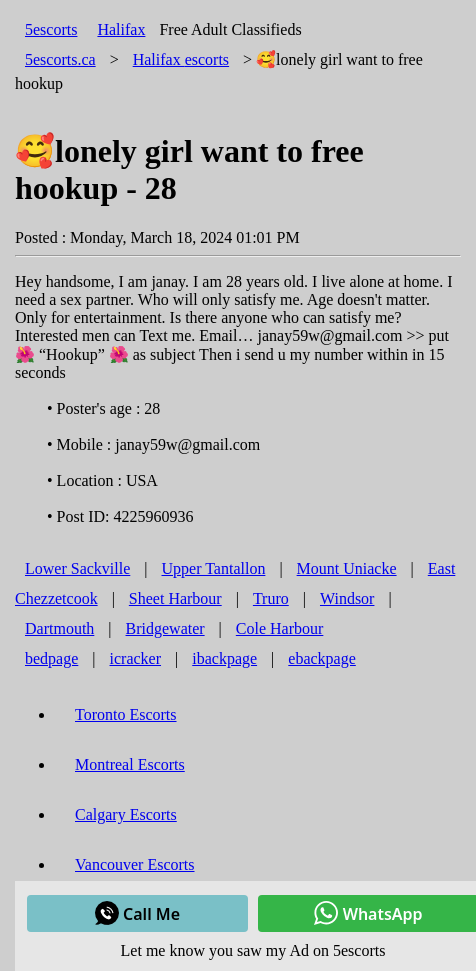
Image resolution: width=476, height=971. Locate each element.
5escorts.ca (60, 59)
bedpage (51, 658)
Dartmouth (59, 628)
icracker (136, 658)
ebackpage (322, 658)
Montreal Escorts (130, 764)
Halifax (121, 29)
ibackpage (224, 658)
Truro (271, 598)
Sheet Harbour (175, 598)
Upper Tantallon (214, 568)
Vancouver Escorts (135, 864)
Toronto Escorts (126, 714)
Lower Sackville (77, 568)
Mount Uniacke (347, 568)
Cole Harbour (280, 628)
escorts (181, 59)
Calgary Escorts (126, 814)
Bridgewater (165, 628)
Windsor (347, 598)
